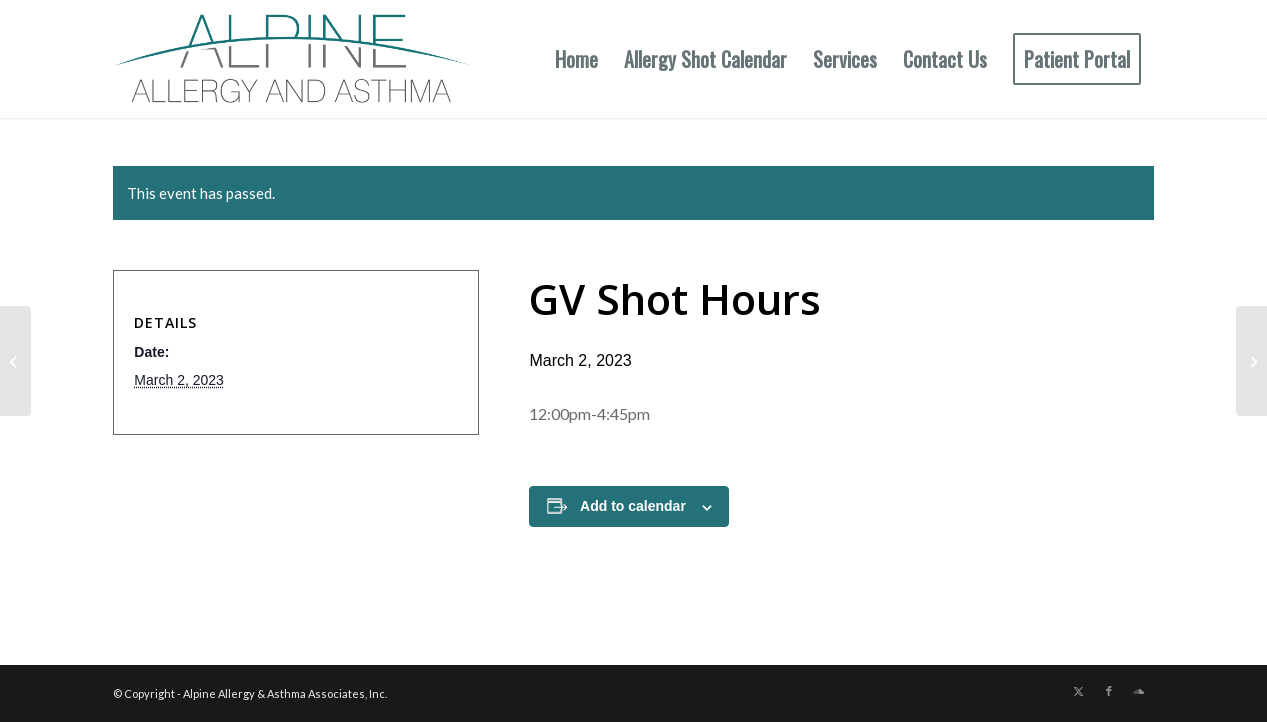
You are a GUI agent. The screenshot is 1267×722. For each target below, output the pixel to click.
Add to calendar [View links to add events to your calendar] (633, 506)
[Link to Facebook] (1109, 691)
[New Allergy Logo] (292, 59)
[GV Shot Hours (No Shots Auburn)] (1251, 361)
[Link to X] (1079, 691)
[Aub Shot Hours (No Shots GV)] (15, 361)
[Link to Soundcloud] (1139, 691)
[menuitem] (576, 59)
